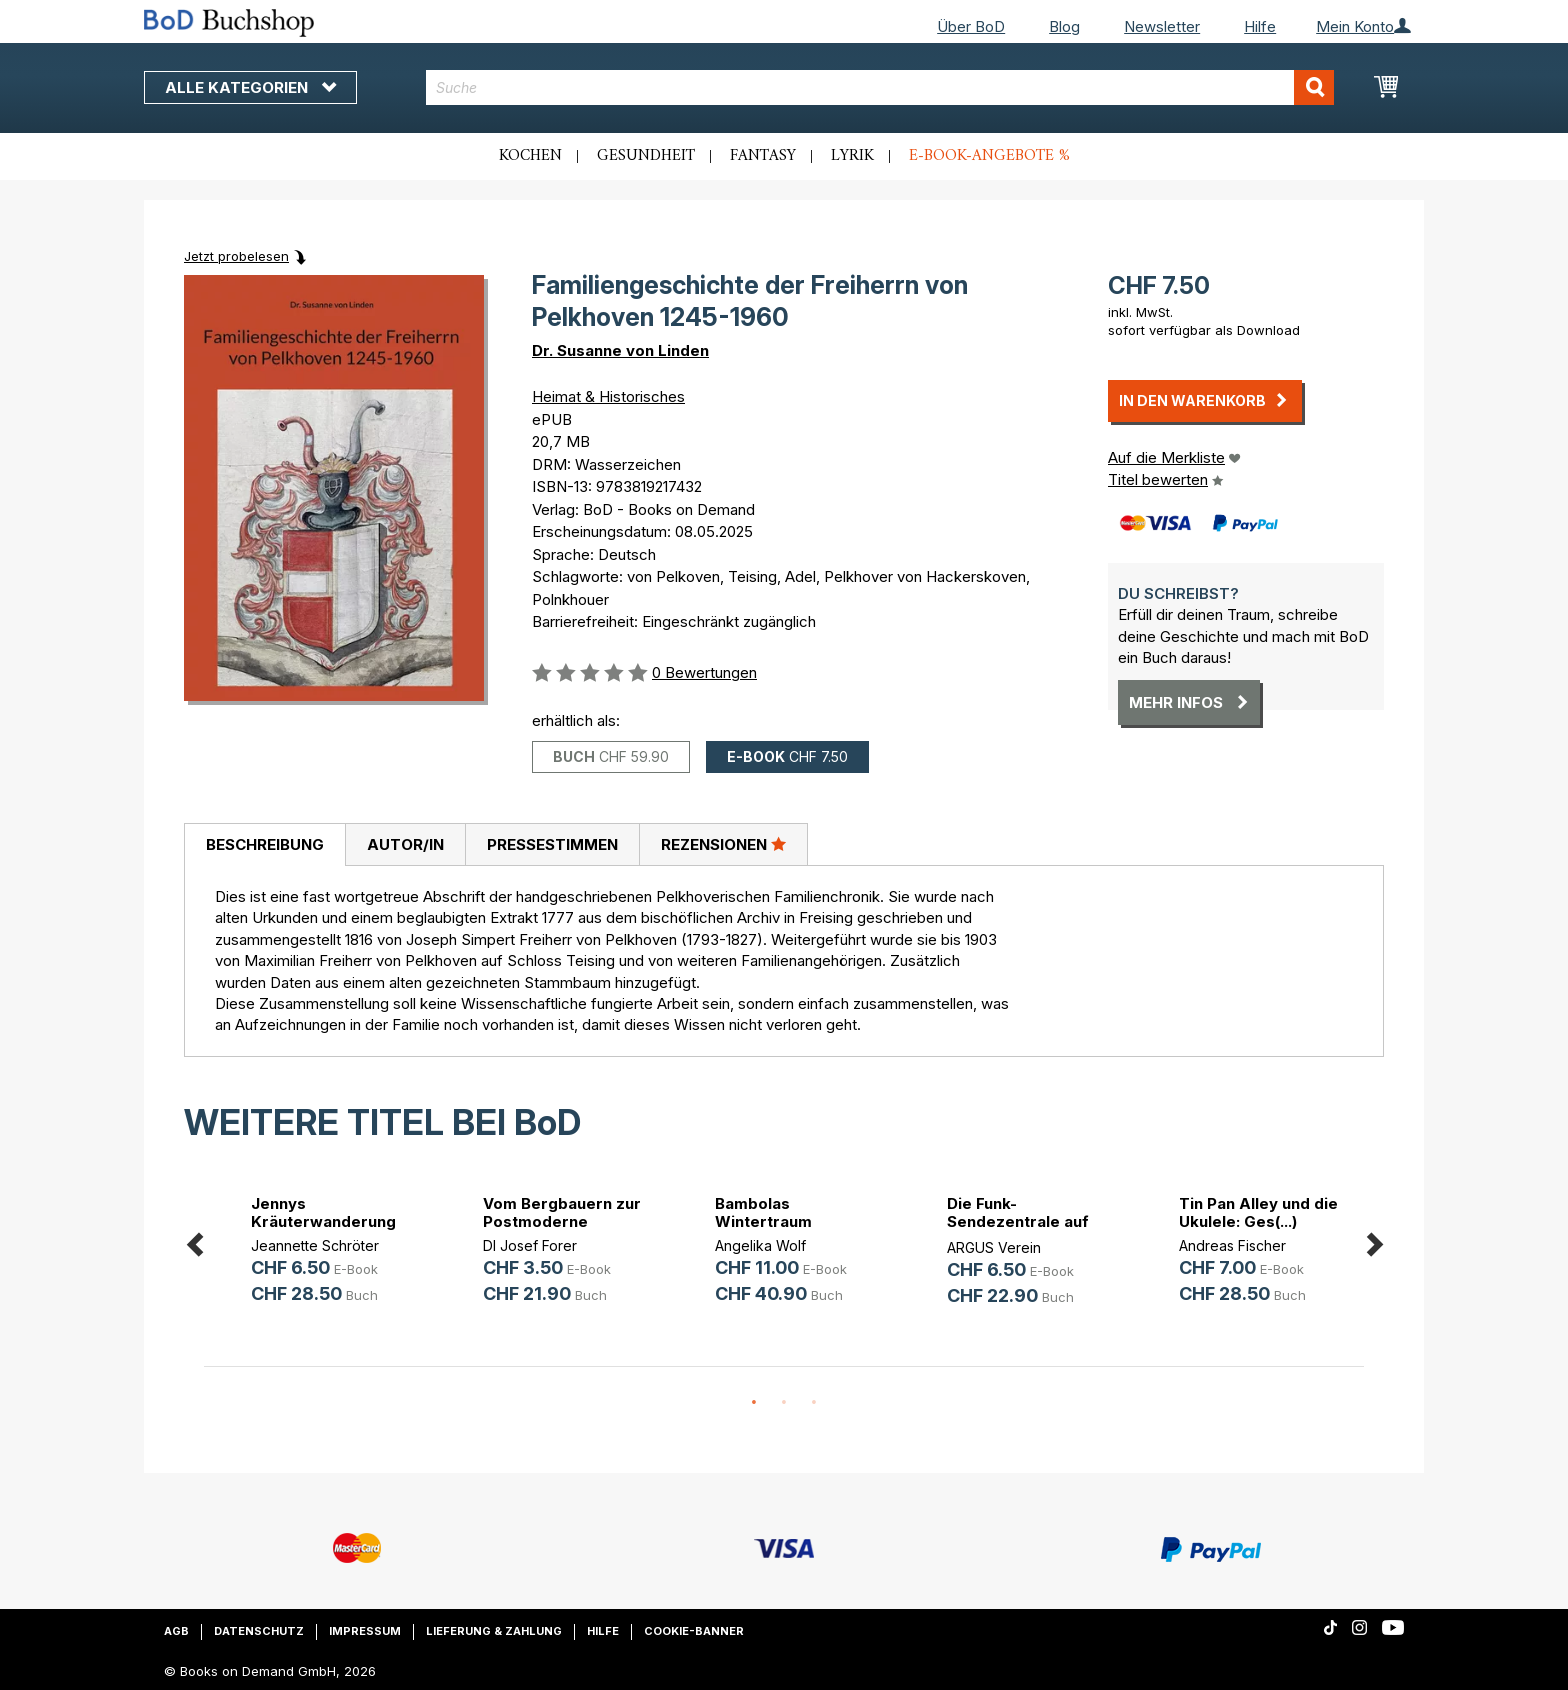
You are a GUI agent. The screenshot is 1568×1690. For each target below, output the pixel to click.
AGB (176, 1631)
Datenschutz (259, 1631)
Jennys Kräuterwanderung (323, 1212)
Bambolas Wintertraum (763, 1212)
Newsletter (1162, 26)
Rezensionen (723, 844)
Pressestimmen (552, 844)
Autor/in (405, 844)
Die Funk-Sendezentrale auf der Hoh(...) (1018, 1221)
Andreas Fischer (1232, 1245)
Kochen (530, 156)
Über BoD (971, 26)
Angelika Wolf (760, 1245)
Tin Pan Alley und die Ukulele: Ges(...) (1258, 1212)
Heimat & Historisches (608, 396)
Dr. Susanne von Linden (620, 350)
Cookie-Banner (694, 1631)
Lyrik (852, 156)
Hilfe (1260, 26)
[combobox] (880, 87)
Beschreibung (265, 844)
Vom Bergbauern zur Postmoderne (562, 1212)
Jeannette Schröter (315, 1245)
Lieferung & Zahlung (494, 1631)
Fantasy (763, 156)
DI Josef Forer (530, 1245)
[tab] (264, 845)
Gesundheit (646, 156)
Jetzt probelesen (236, 256)
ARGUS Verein (994, 1247)
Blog (1064, 26)
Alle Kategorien (250, 87)
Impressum (365, 1631)
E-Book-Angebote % (989, 156)
